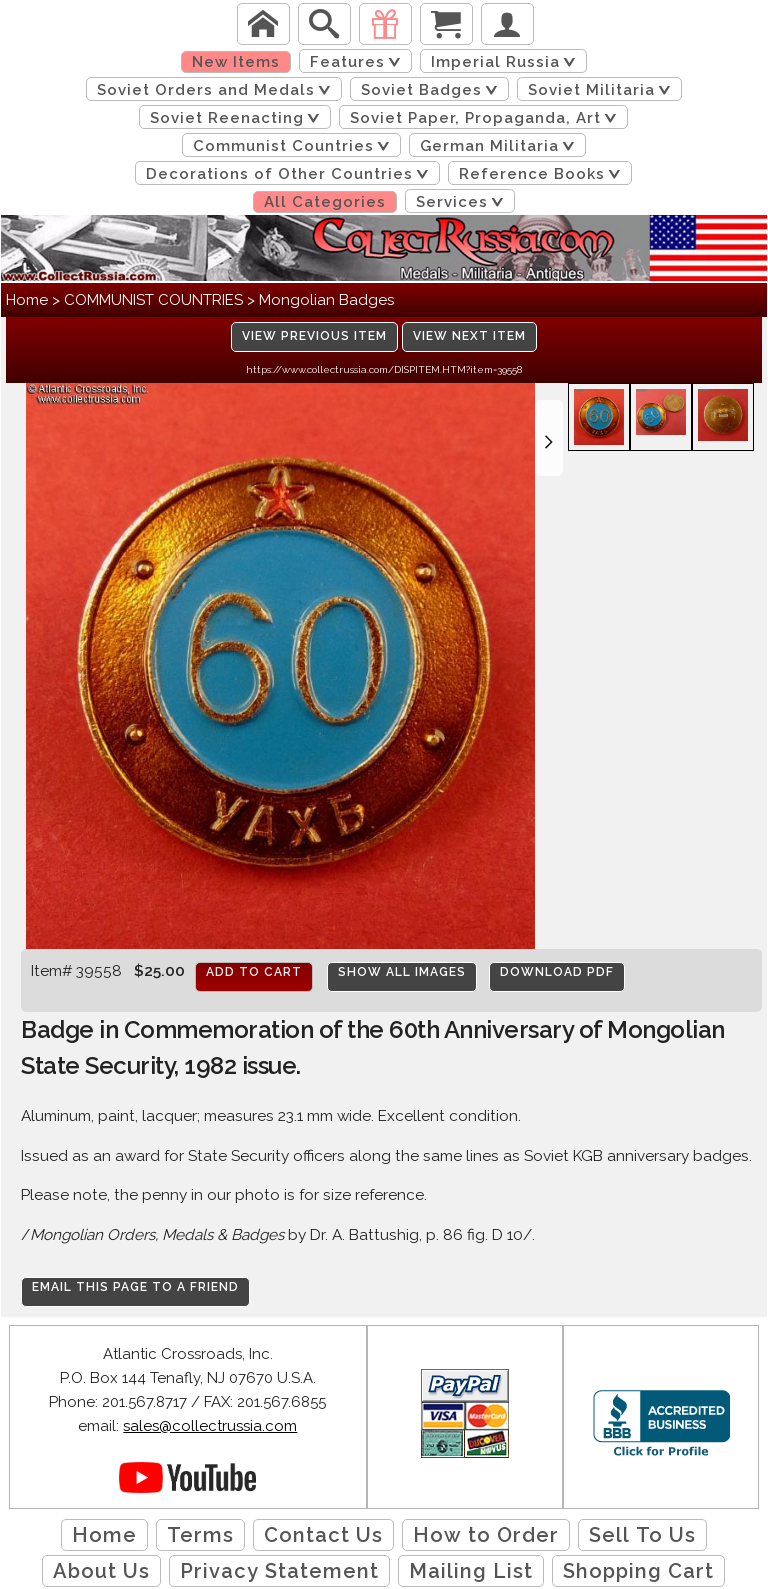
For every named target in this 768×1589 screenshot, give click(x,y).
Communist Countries (295, 146)
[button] (549, 438)
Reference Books (543, 174)
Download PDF (557, 972)
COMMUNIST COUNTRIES (153, 300)
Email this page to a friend (135, 1287)
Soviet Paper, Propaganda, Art (487, 118)
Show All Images (402, 972)
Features (359, 62)
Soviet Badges (433, 90)
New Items (236, 62)
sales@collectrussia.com (210, 1426)
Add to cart (254, 972)
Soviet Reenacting (238, 118)
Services (463, 202)
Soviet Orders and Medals (217, 90)
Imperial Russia (507, 62)
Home (27, 300)
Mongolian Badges (326, 300)
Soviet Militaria (603, 90)
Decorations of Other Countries (291, 174)
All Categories (325, 202)
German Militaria (501, 146)
